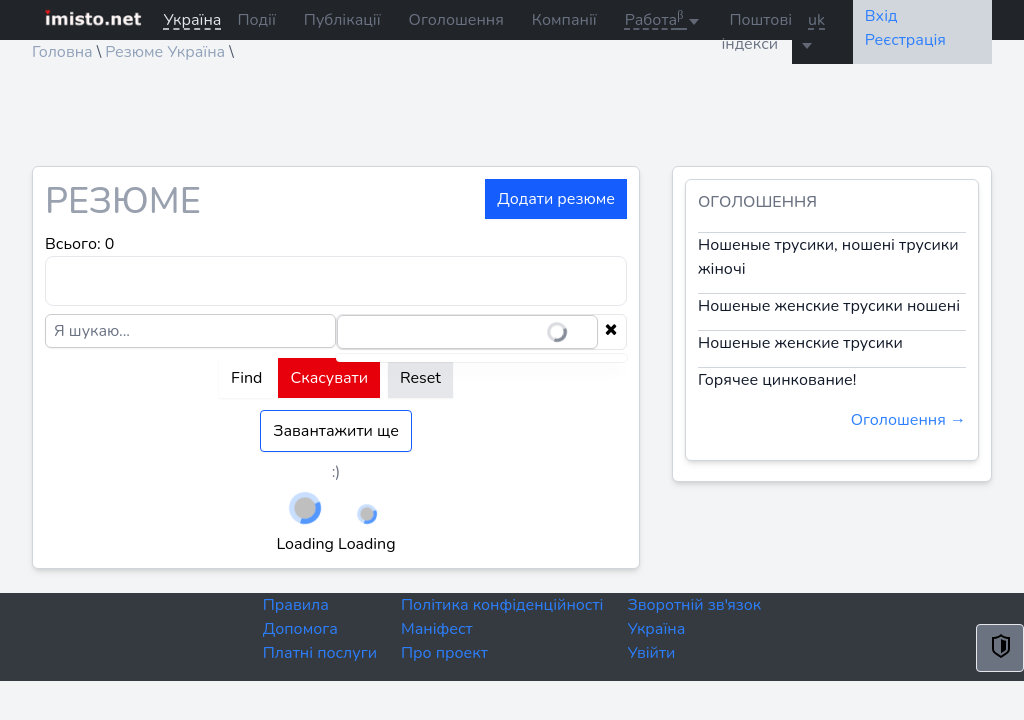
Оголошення (456, 20)
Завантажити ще (336, 431)
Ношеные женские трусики (800, 343)
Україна (656, 629)
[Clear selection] (611, 332)
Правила (296, 605)
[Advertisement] (512, 121)
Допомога (300, 629)
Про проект (444, 653)
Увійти (651, 653)
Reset (420, 378)
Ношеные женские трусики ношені (829, 306)
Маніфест (437, 629)
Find (246, 378)
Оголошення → (908, 420)
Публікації (342, 20)
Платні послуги (320, 653)
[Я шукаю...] (190, 331)
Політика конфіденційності (502, 605)
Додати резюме (556, 199)
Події (256, 20)
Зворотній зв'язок (694, 605)
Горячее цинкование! (777, 380)
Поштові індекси (756, 32)
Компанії (564, 20)
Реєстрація (905, 40)
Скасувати (329, 378)
